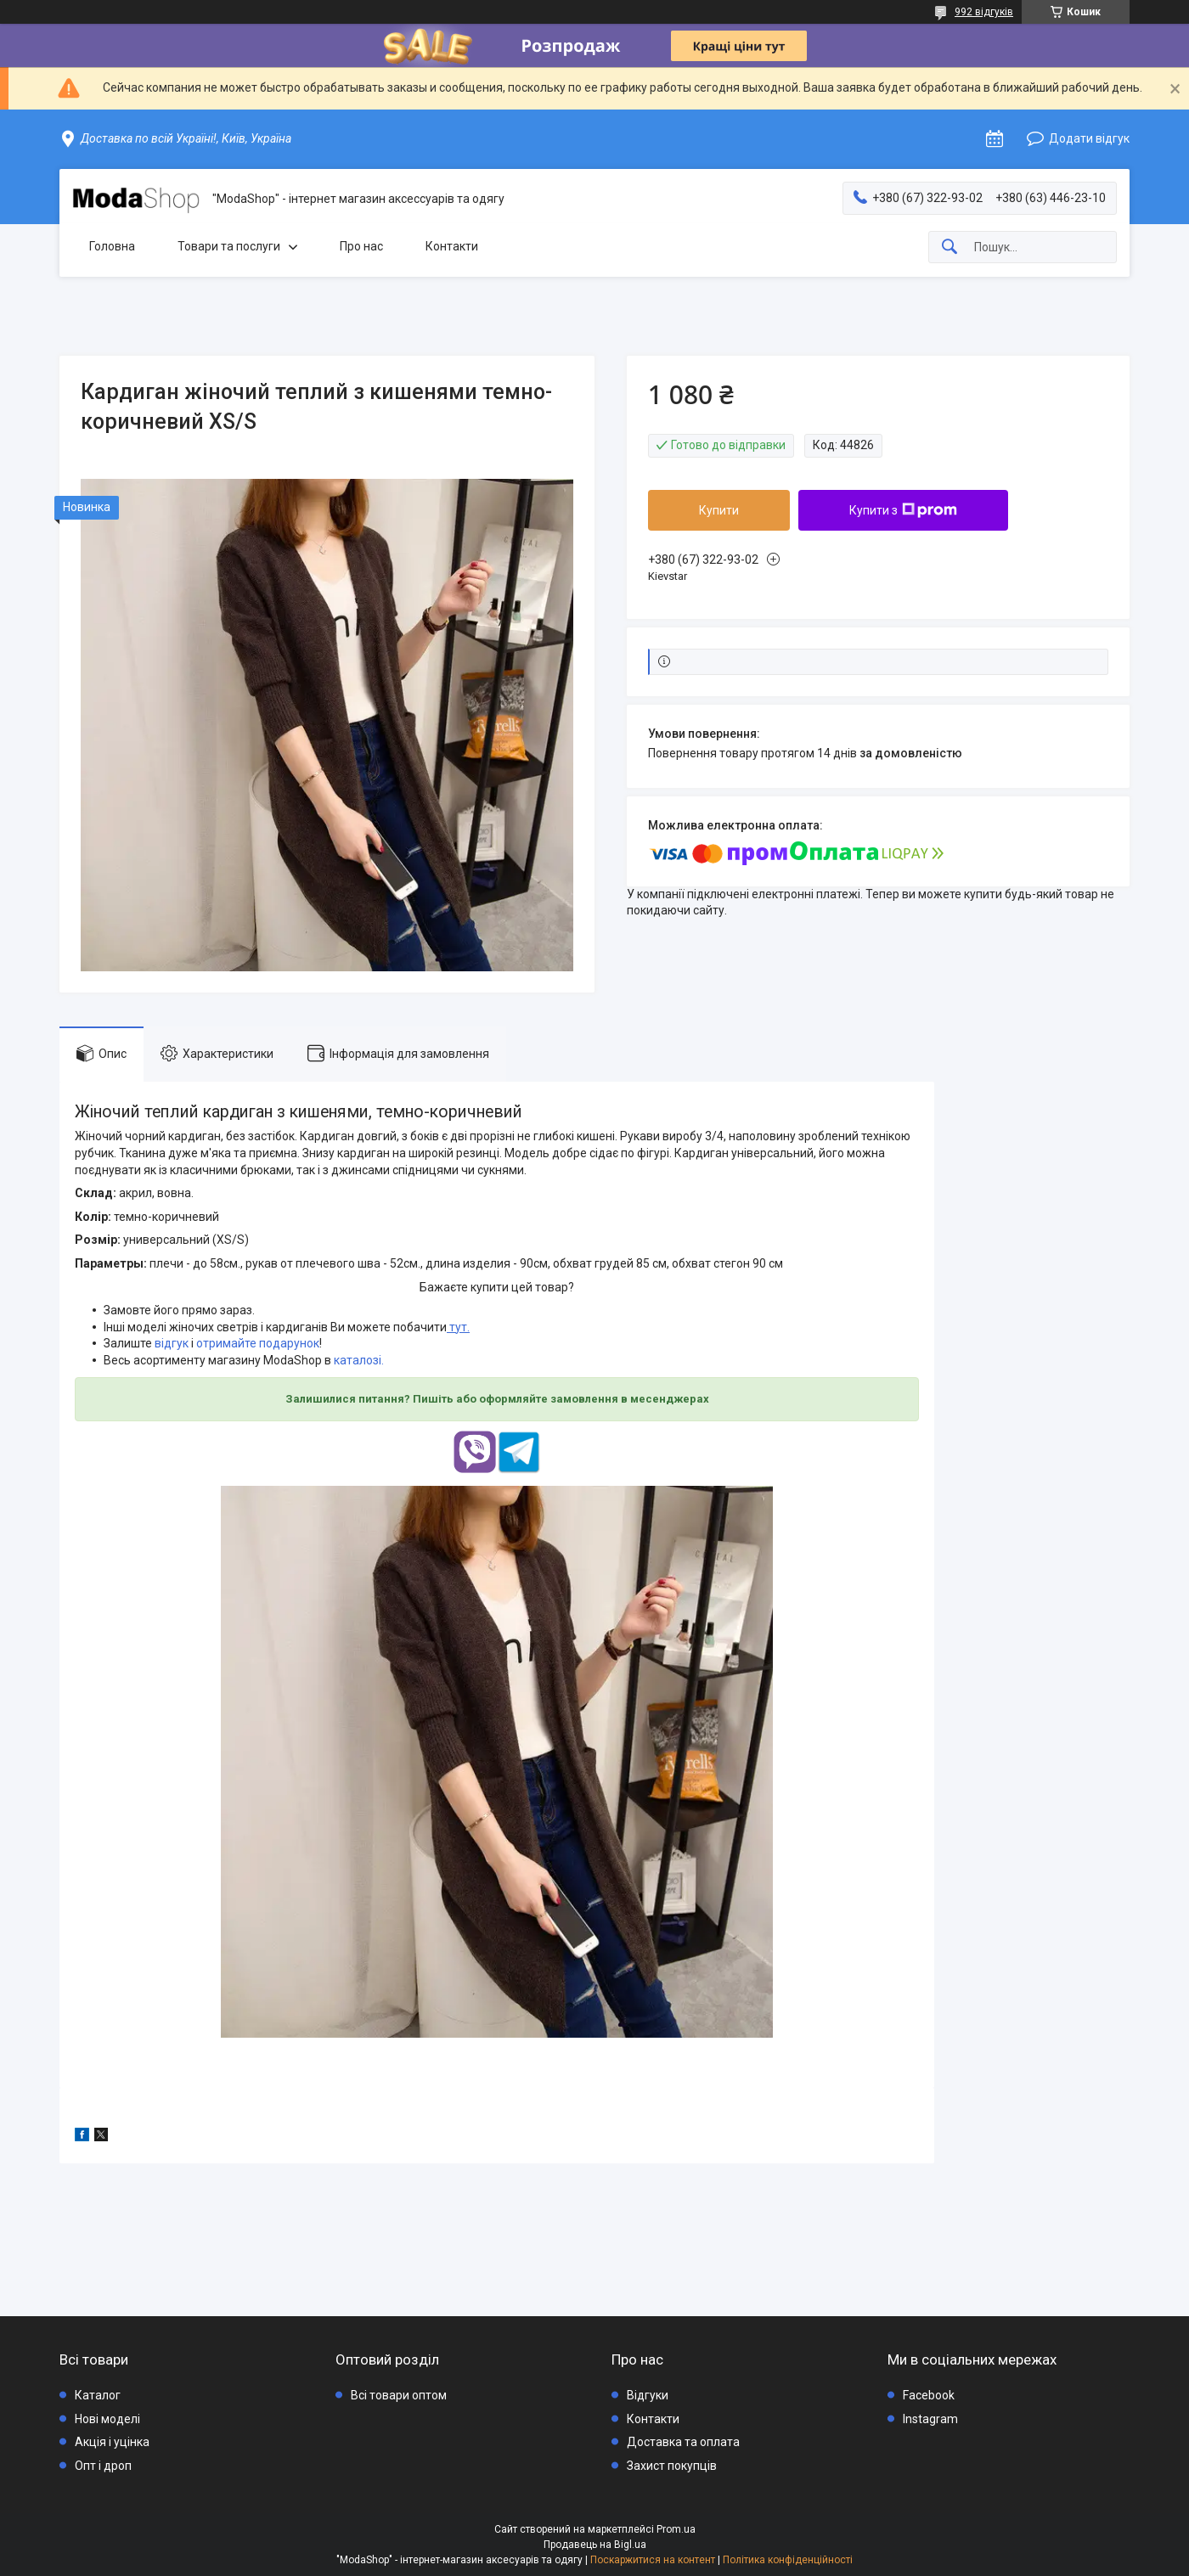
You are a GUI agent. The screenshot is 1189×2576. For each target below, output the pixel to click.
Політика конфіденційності (788, 2560)
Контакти (451, 246)
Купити (719, 510)
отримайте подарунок (257, 1343)
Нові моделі (107, 2419)
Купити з (903, 510)
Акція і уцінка (112, 2442)
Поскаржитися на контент (652, 2560)
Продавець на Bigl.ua (595, 2545)
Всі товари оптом (399, 2395)
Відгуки (647, 2395)
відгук (172, 1343)
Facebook (929, 2395)
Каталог (98, 2395)
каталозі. (359, 1360)
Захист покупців (672, 2465)
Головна (112, 246)
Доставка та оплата (683, 2442)
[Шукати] (949, 247)
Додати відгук (1089, 138)
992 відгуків (984, 12)
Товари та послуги (229, 246)
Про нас (361, 246)
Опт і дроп (103, 2465)
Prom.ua (676, 2529)
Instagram (930, 2419)
